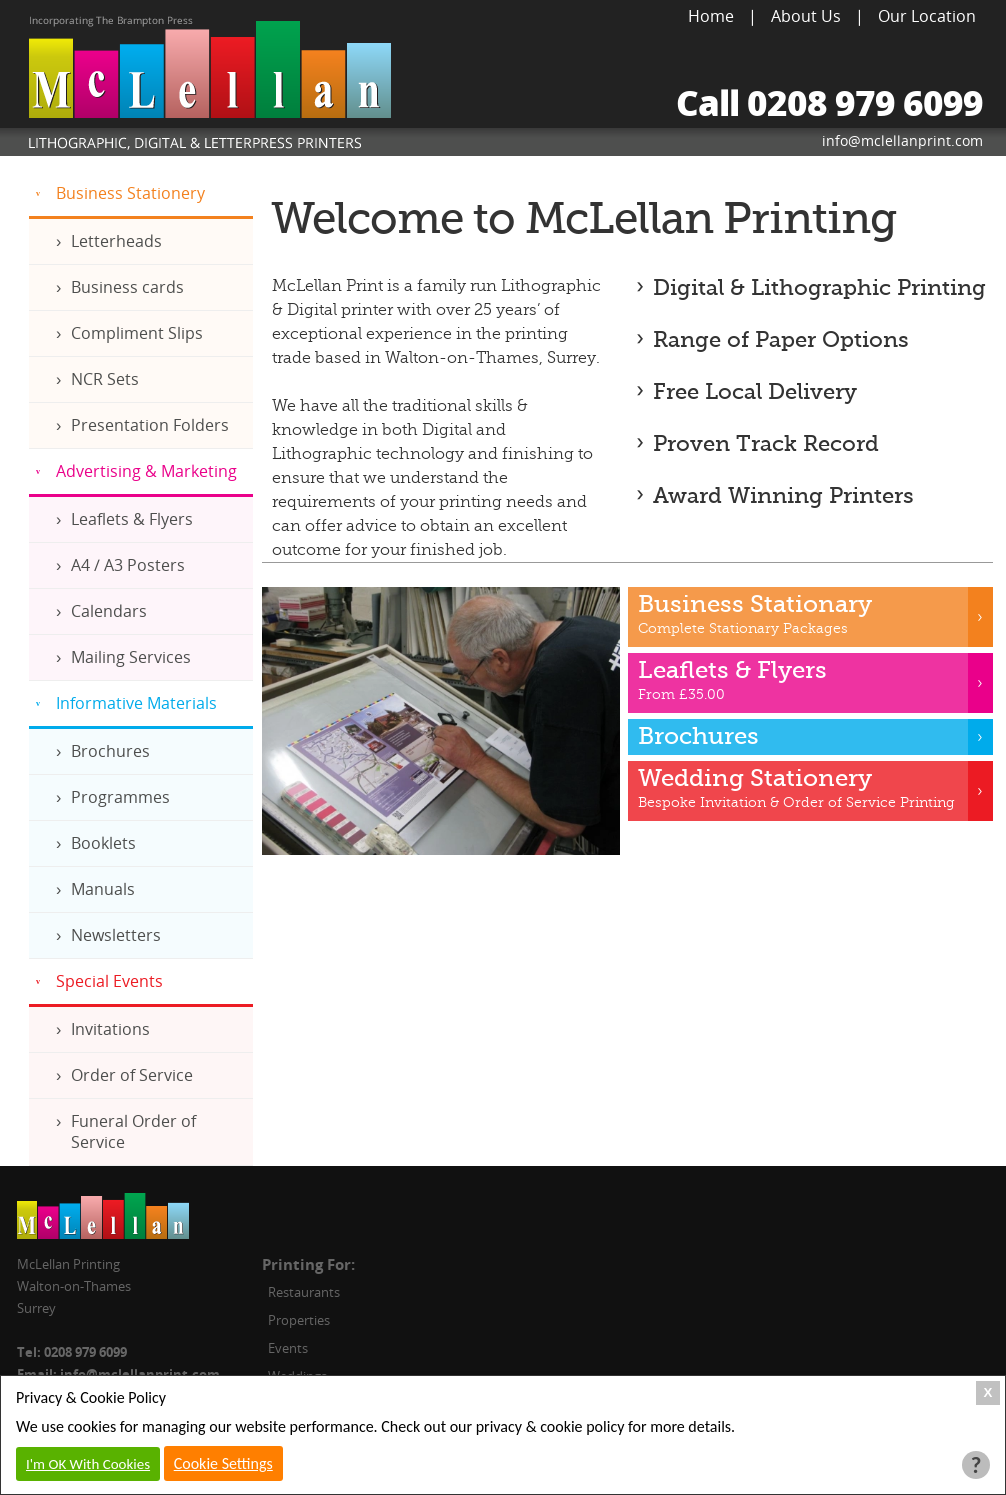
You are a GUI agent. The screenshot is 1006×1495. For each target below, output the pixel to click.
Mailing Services (131, 657)
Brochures (110, 751)
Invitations (110, 1029)
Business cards (127, 287)
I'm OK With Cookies (88, 1464)
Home (711, 16)
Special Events (109, 981)
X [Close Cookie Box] (988, 1392)
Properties (299, 1320)
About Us (806, 16)
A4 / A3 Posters (128, 565)
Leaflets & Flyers (132, 519)
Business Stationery (130, 193)
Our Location (927, 16)
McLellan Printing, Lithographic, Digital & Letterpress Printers (210, 86)
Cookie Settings (223, 1463)
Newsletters (116, 935)
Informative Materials (136, 703)
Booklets (103, 843)
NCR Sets (105, 379)
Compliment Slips (137, 333)
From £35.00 (811, 680)
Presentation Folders (150, 425)
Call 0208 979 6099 (829, 102)
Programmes (120, 797)
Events (288, 1348)
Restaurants (304, 1292)
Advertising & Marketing (146, 471)
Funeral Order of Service (133, 1131)
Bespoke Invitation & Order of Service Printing (811, 788)
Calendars (109, 611)
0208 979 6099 (85, 1352)
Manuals (103, 889)
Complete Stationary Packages (811, 614)
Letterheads (116, 241)
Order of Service (132, 1075)
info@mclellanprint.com (902, 140)
